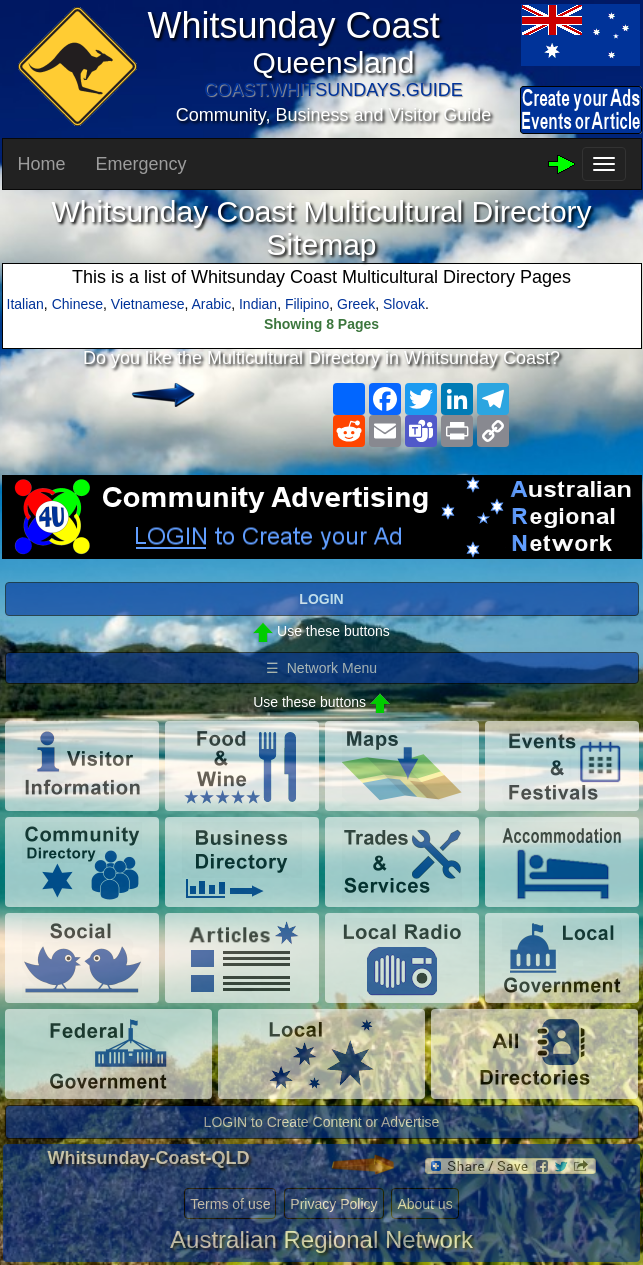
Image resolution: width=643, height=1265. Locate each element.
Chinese (77, 304)
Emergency (141, 164)
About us (424, 1204)
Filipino (307, 304)
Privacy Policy (333, 1204)
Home (42, 164)
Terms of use (230, 1204)
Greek (356, 304)
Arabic (212, 304)
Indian (258, 304)
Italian (25, 304)
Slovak (404, 304)
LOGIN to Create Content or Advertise (322, 1122)
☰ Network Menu (321, 668)
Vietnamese (148, 304)
